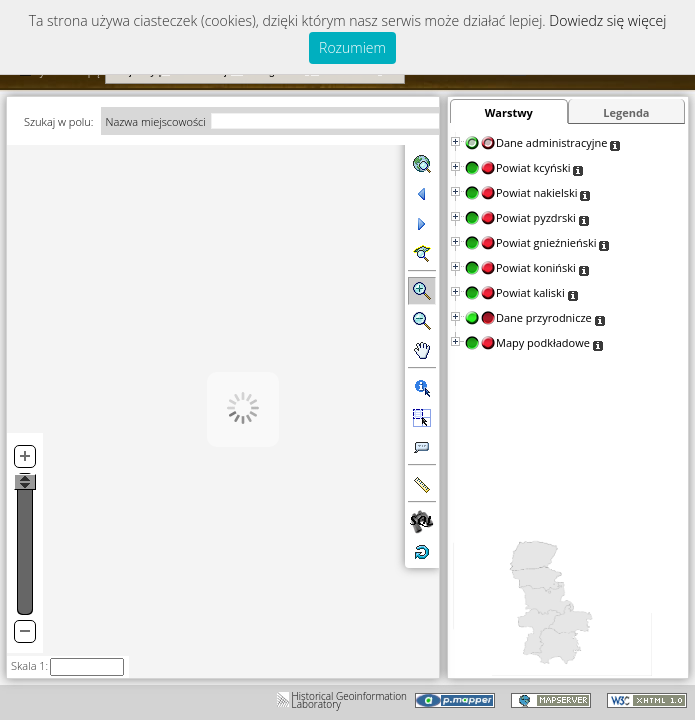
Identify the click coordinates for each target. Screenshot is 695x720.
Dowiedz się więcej (607, 20)
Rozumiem (352, 47)
